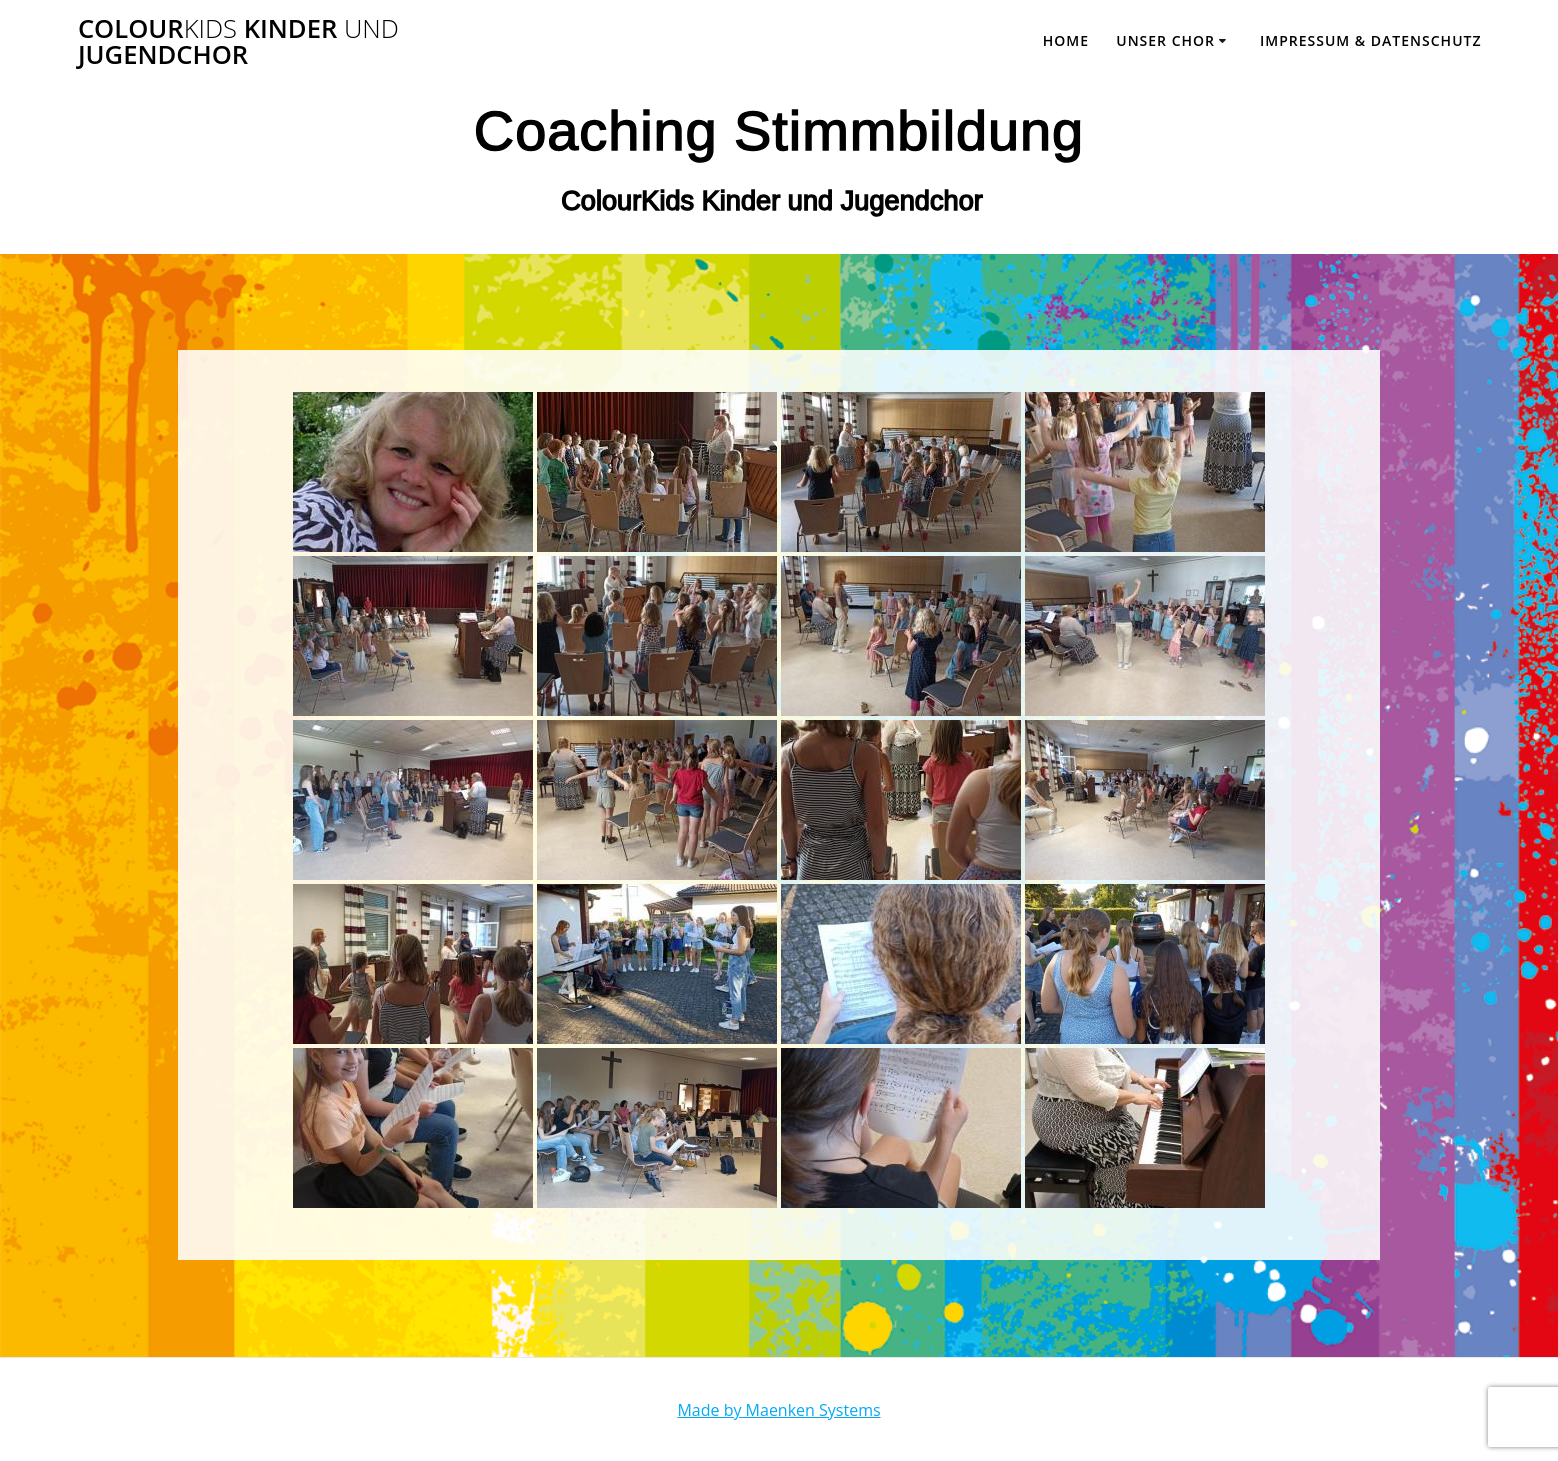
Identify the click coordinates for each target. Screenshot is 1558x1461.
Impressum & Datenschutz (1371, 40)
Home (1066, 40)
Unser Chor (1165, 40)
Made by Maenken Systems (778, 1410)
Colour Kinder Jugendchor (238, 41)
